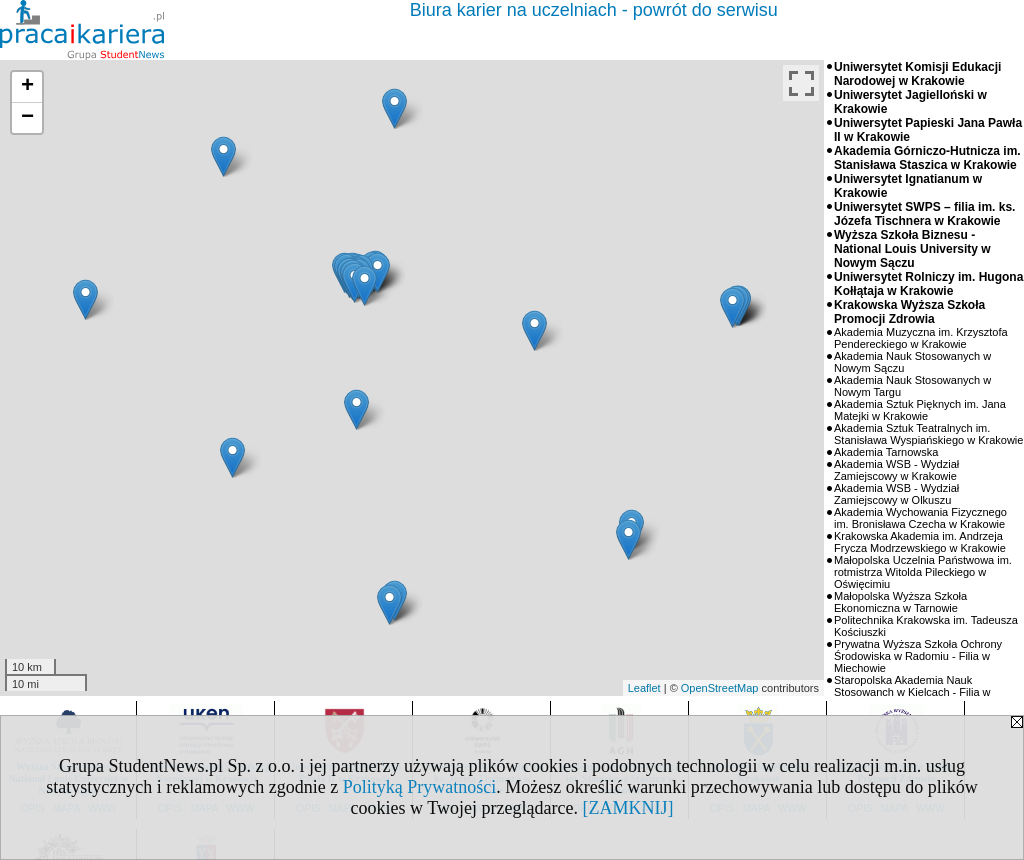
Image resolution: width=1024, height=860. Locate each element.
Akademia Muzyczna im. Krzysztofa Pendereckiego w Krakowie (921, 338)
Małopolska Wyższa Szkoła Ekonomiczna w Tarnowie (900, 602)
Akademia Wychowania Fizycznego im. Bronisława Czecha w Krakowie (920, 518)
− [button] (27, 118)
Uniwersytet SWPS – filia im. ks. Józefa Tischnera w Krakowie (924, 214)
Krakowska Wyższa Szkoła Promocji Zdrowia (909, 312)
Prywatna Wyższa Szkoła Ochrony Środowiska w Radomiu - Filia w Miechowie (918, 656)
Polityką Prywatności (420, 787)
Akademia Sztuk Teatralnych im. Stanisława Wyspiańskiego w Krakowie (928, 434)
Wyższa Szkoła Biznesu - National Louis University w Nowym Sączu (912, 249)
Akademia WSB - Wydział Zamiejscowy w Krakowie (896, 470)
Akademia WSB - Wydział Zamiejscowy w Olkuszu (896, 494)
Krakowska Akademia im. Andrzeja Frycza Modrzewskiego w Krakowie (920, 542)
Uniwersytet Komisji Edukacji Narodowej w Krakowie (917, 74)
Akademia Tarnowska (886, 452)
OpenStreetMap (720, 688)
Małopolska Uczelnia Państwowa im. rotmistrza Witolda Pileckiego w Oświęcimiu (923, 572)
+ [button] (27, 87)
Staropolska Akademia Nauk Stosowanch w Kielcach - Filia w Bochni (912, 692)
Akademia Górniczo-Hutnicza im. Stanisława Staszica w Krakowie (927, 158)
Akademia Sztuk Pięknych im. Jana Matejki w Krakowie (920, 410)
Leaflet (644, 688)
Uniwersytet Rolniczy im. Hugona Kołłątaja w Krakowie (928, 284)
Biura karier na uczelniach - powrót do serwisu (594, 10)
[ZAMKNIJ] (627, 808)
